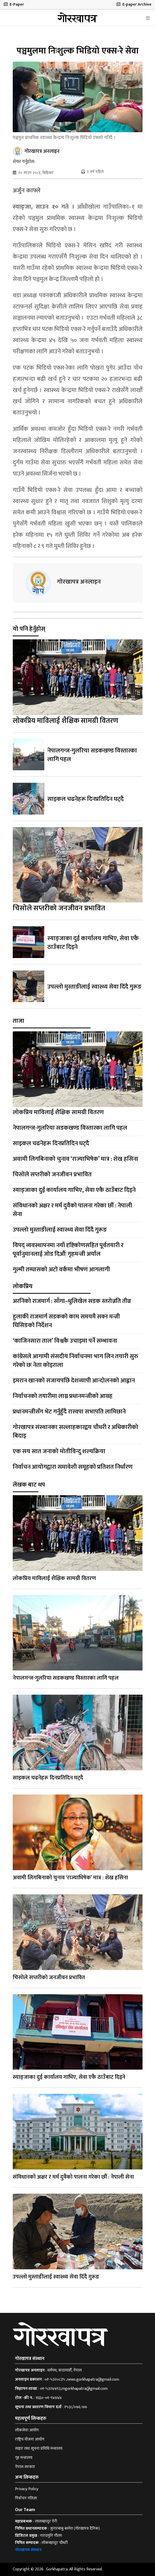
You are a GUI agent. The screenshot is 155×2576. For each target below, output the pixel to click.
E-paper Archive (133, 4)
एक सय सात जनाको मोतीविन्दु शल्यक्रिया (59, 1451)
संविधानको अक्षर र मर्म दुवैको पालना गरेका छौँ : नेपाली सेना (72, 1210)
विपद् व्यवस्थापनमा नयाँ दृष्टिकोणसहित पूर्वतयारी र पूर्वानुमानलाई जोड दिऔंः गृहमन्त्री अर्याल (68, 1249)
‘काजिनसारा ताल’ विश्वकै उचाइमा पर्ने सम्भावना (65, 1341)
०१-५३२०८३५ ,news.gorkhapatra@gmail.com (82, 2379)
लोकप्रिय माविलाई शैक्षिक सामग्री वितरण (65, 721)
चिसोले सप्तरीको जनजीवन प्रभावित (59, 908)
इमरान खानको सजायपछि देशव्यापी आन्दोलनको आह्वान (74, 1380)
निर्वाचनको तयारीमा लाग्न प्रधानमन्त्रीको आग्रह (62, 1396)
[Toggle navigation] (147, 18)
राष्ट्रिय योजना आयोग (29, 2439)
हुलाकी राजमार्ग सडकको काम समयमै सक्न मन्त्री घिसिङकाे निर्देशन (66, 1321)
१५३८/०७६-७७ (75, 2407)
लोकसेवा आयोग (27, 2430)
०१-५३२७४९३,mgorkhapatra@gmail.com (74, 2388)
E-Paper (14, 4)
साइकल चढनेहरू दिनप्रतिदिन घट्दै (85, 799)
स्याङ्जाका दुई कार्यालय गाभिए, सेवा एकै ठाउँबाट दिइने (93, 942)
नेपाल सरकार (25, 2466)
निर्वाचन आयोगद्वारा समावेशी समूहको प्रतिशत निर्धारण (73, 1467)
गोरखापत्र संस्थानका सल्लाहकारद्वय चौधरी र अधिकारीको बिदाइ (75, 1431)
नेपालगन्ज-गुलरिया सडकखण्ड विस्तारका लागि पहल (92, 755)
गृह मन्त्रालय (23, 2457)
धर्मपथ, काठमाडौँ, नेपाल (64, 2370)
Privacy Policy (26, 2489)
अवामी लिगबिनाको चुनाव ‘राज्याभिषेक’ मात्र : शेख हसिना (75, 1159)
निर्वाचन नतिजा (26, 2498)
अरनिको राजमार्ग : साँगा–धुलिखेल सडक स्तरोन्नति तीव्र (72, 1301)
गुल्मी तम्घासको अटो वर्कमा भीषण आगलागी (61, 1269)
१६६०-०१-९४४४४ (49, 2397)
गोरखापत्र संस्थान (28, 2549)
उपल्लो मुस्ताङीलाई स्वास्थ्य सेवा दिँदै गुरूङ (94, 987)
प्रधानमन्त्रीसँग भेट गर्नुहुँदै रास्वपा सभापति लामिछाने (69, 1412)
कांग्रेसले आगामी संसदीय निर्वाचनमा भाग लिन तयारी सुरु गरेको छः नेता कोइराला (75, 1360)
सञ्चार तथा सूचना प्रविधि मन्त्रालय (38, 2448)
